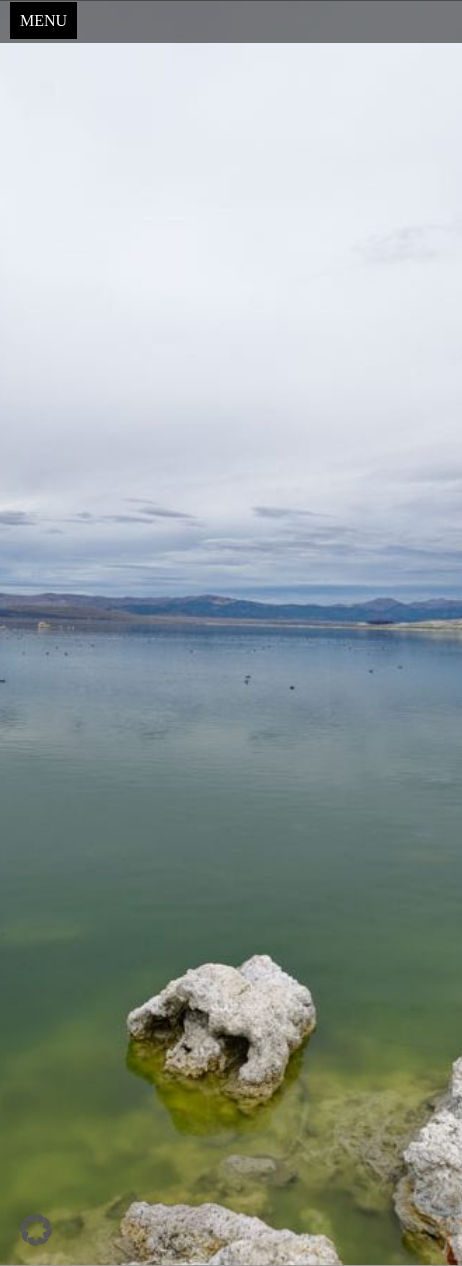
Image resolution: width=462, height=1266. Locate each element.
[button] (36, 1230)
